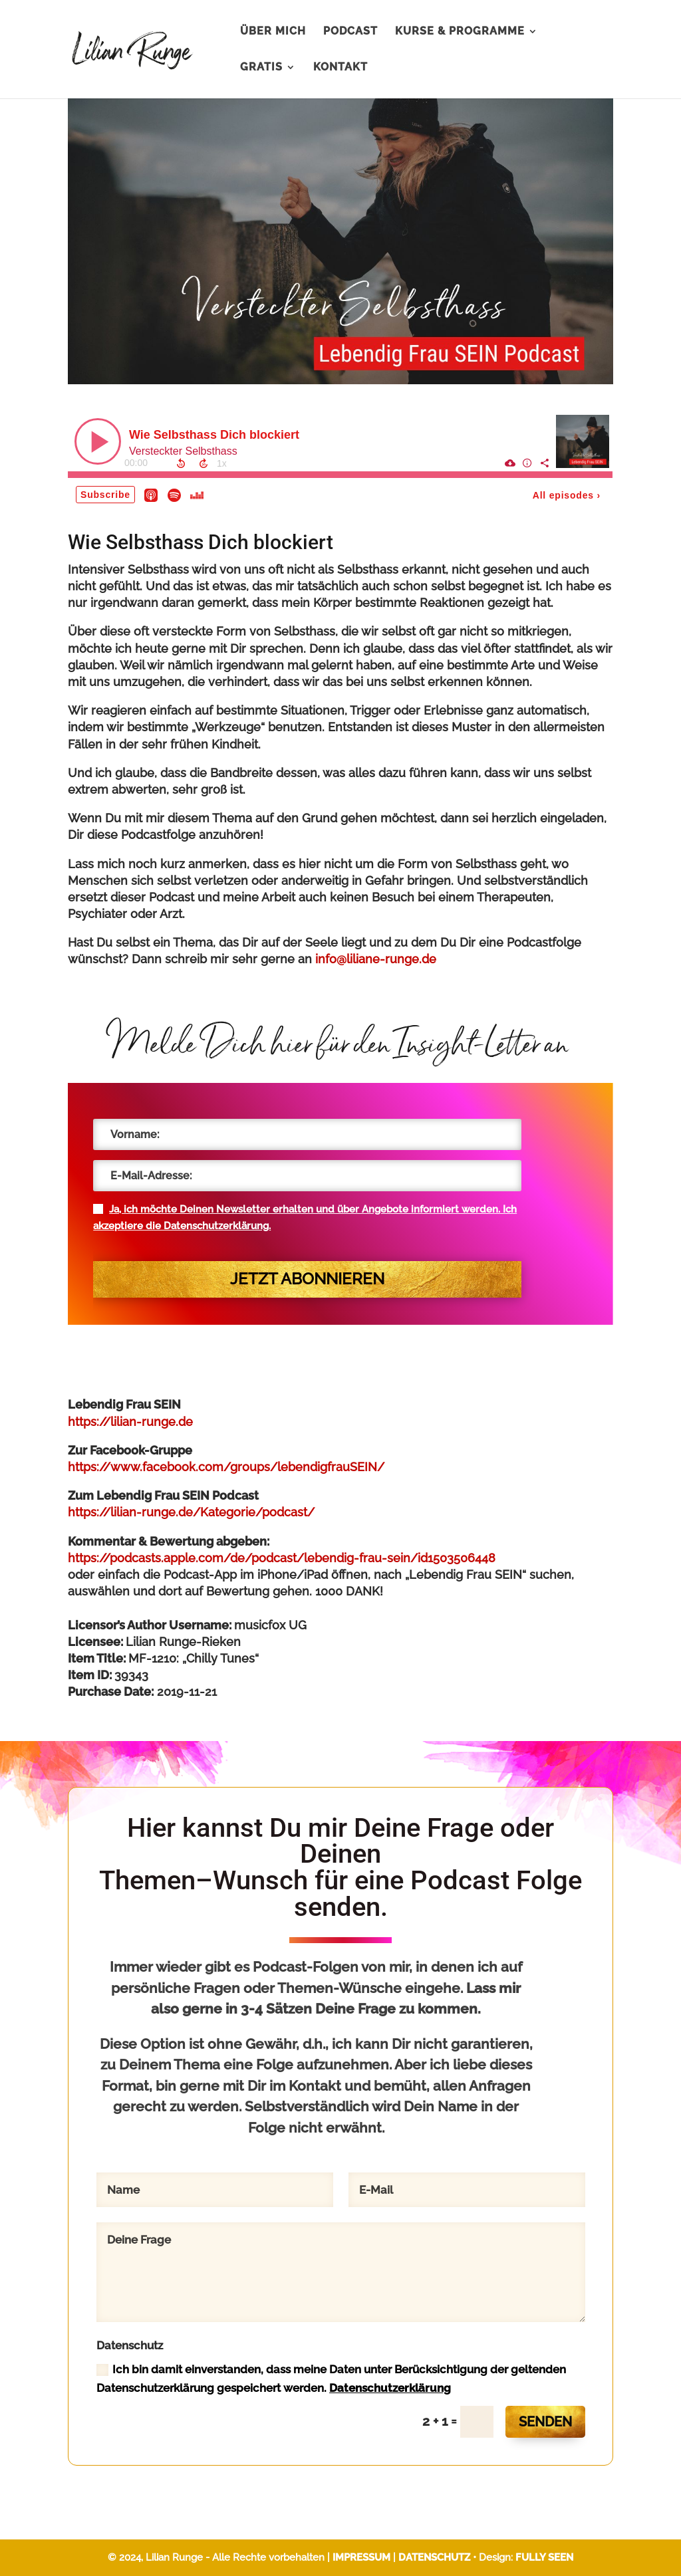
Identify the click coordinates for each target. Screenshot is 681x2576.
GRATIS (261, 67)
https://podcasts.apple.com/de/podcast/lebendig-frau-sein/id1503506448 (281, 1558)
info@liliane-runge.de (375, 959)
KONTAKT (340, 67)
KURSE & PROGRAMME (460, 32)
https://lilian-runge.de (130, 1422)
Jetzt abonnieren (307, 1278)
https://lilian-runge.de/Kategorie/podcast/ (191, 1512)
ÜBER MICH (273, 32)
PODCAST (350, 32)
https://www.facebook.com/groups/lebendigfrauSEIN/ (226, 1467)
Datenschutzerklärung (390, 2388)
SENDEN (545, 2422)
